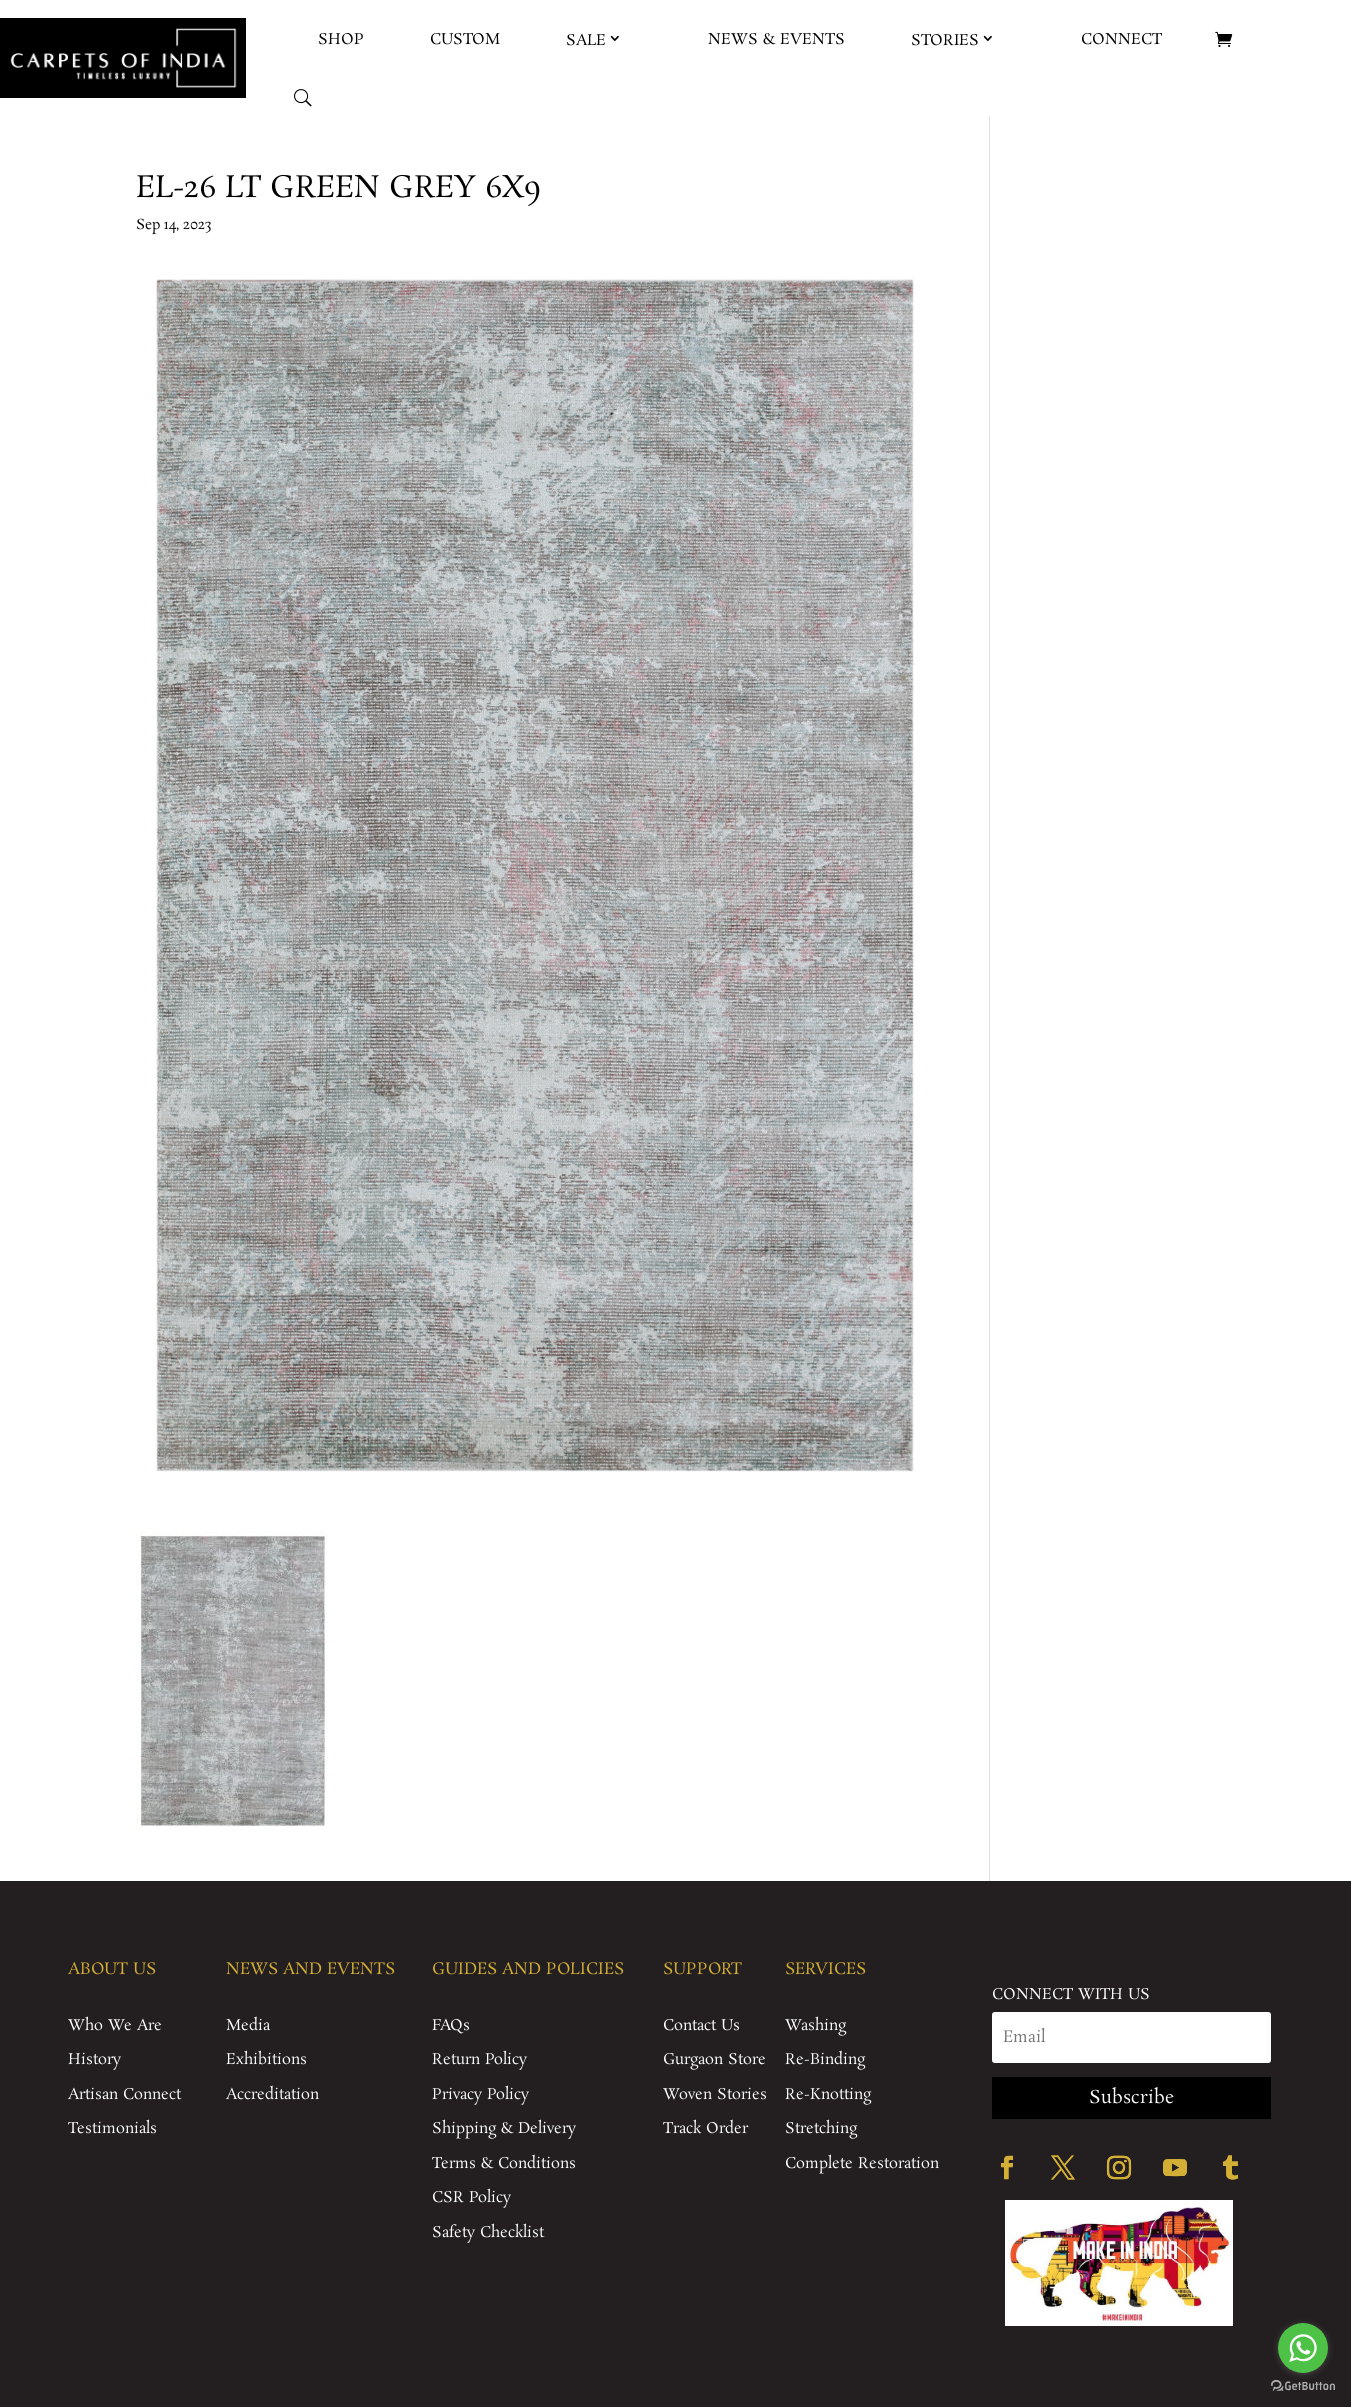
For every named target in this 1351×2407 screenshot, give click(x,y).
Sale (586, 40)
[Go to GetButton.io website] (1303, 2386)
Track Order (705, 2128)
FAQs (451, 2025)
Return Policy (479, 2059)
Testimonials (112, 2128)
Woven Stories (715, 2094)
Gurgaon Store (714, 2059)
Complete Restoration (862, 2163)
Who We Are (115, 2025)
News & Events (776, 39)
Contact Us (701, 2025)
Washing (815, 2025)
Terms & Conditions (504, 2163)
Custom (465, 39)
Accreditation (272, 2094)
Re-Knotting (828, 2094)
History (94, 2059)
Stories (945, 40)
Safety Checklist (488, 2232)
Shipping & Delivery (504, 2128)
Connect (1121, 39)
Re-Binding (825, 2059)
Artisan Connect (124, 2094)
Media (248, 2025)
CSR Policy (471, 2197)
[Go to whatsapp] (1303, 2348)
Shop (341, 39)
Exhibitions (266, 2059)
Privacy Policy (480, 2094)
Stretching (821, 2128)
